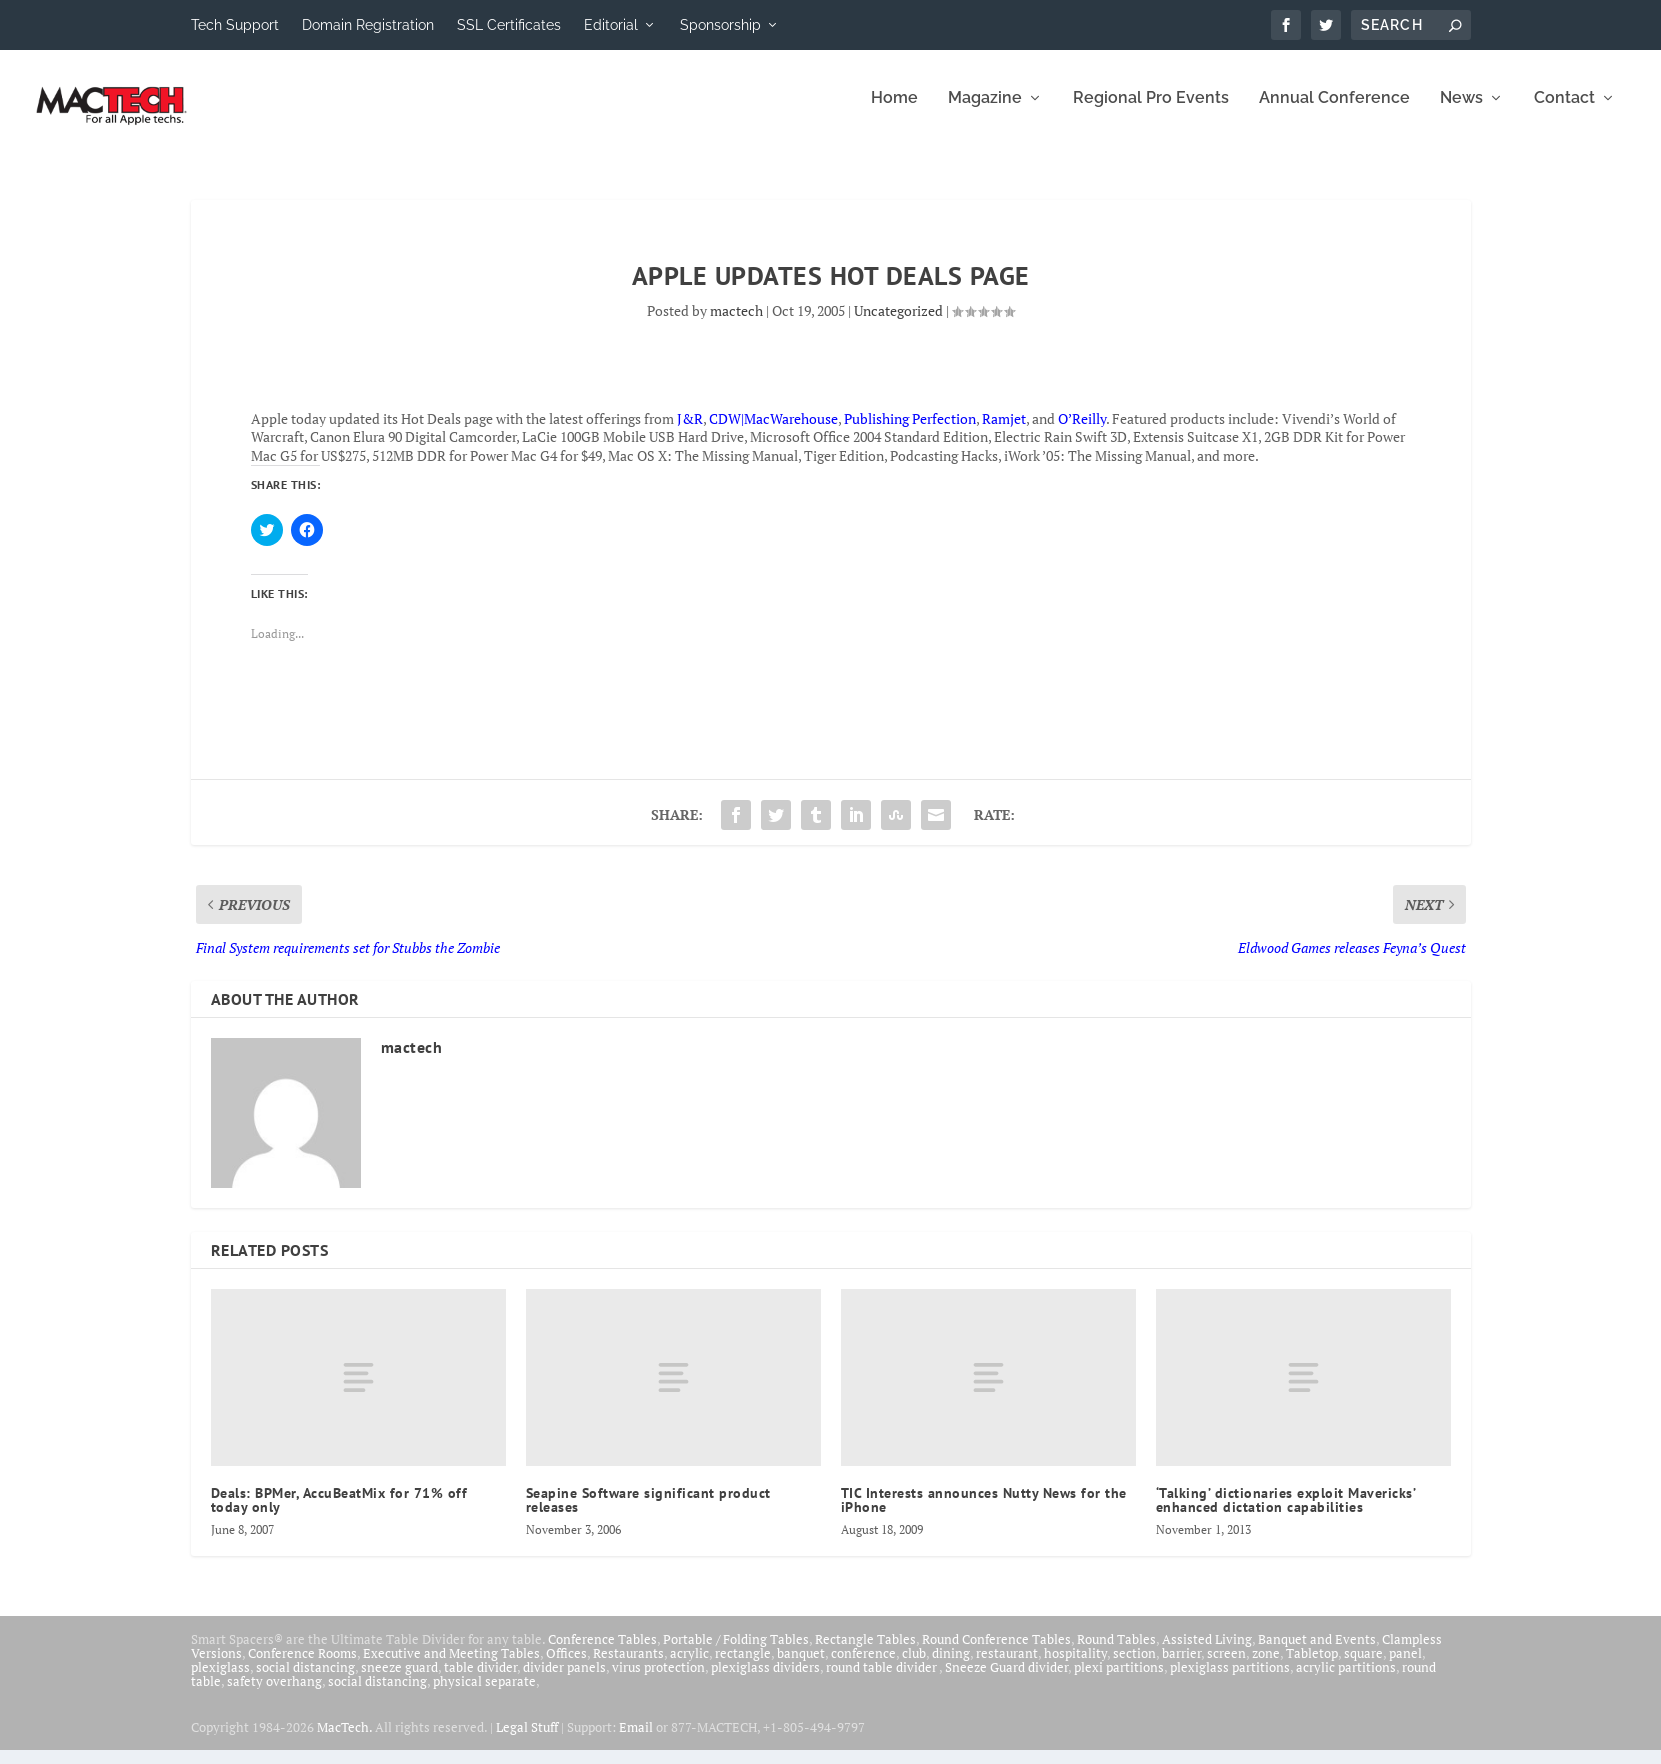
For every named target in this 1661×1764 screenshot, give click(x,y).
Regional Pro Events (1151, 112)
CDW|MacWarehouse (773, 432)
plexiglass (220, 1681)
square (1363, 1667)
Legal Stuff (527, 1741)
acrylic (689, 1667)
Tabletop (1312, 1667)
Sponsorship (720, 25)
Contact (1564, 112)
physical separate (484, 1695)
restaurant (1007, 1667)
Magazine (985, 112)
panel (1405, 1667)
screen (1226, 1667)
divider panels (564, 1681)
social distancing (305, 1681)
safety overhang (274, 1695)
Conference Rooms (302, 1667)
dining (951, 1667)
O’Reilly (1082, 432)
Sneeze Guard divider (1006, 1681)
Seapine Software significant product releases (648, 1514)
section (1134, 1667)
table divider (480, 1681)
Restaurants (628, 1667)
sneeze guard (399, 1681)
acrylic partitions (1346, 1681)
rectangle (743, 1667)
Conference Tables (602, 1653)
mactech (736, 324)
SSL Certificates (509, 25)
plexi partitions (1119, 1681)
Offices (566, 1667)
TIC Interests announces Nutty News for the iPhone (984, 1514)
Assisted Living (1207, 1653)
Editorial (611, 25)
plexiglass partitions (1230, 1681)
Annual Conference (1334, 112)
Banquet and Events (1317, 1653)
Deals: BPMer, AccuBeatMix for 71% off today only (339, 1514)
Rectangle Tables (865, 1653)
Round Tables (1116, 1653)
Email (636, 1741)
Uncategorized (898, 324)
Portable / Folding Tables (736, 1653)
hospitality (1075, 1667)
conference (863, 1667)
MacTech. (344, 1741)
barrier (1181, 1667)
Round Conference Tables (996, 1653)
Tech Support (235, 25)
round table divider (882, 1681)
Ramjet (1004, 432)
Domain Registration (368, 25)
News (1461, 112)
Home (894, 112)
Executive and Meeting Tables (451, 1667)
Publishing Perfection (910, 432)
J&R (690, 432)
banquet (801, 1667)
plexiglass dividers (765, 1681)
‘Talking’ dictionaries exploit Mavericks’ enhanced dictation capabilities (1286, 1514)
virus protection (658, 1681)
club (914, 1667)
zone (1266, 1667)
